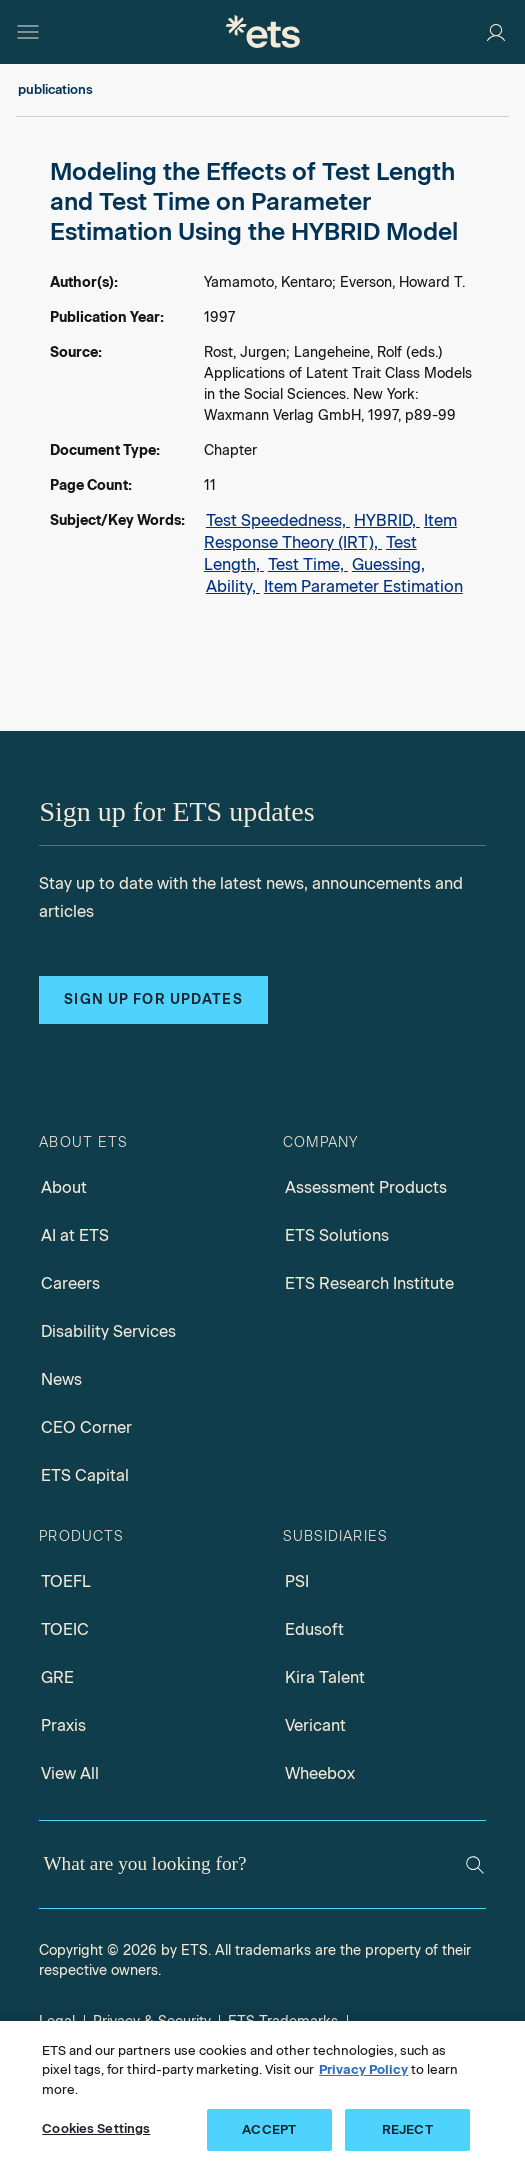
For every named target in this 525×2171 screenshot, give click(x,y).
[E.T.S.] (263, 31)
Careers (70, 1283)
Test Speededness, (278, 520)
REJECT (407, 2129)
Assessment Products (366, 1187)
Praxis (63, 1725)
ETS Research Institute (369, 1283)
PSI (297, 1581)
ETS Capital (85, 1475)
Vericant (315, 1725)
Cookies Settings (96, 2128)
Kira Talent (325, 1677)
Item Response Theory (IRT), (330, 531)
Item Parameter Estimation (363, 586)
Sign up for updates (153, 999)
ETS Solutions (337, 1235)
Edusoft (314, 1629)
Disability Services (108, 1331)
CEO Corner (86, 1427)
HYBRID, (387, 520)
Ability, (233, 586)
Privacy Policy (363, 2069)
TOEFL (66, 1581)
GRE (57, 1677)
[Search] (475, 1865)
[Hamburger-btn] (28, 32)
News (61, 1379)
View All (70, 1773)
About (64, 1187)
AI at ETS (75, 1235)
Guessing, (388, 564)
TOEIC (65, 1629)
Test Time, (308, 564)
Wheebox (320, 1773)
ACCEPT (269, 2129)
